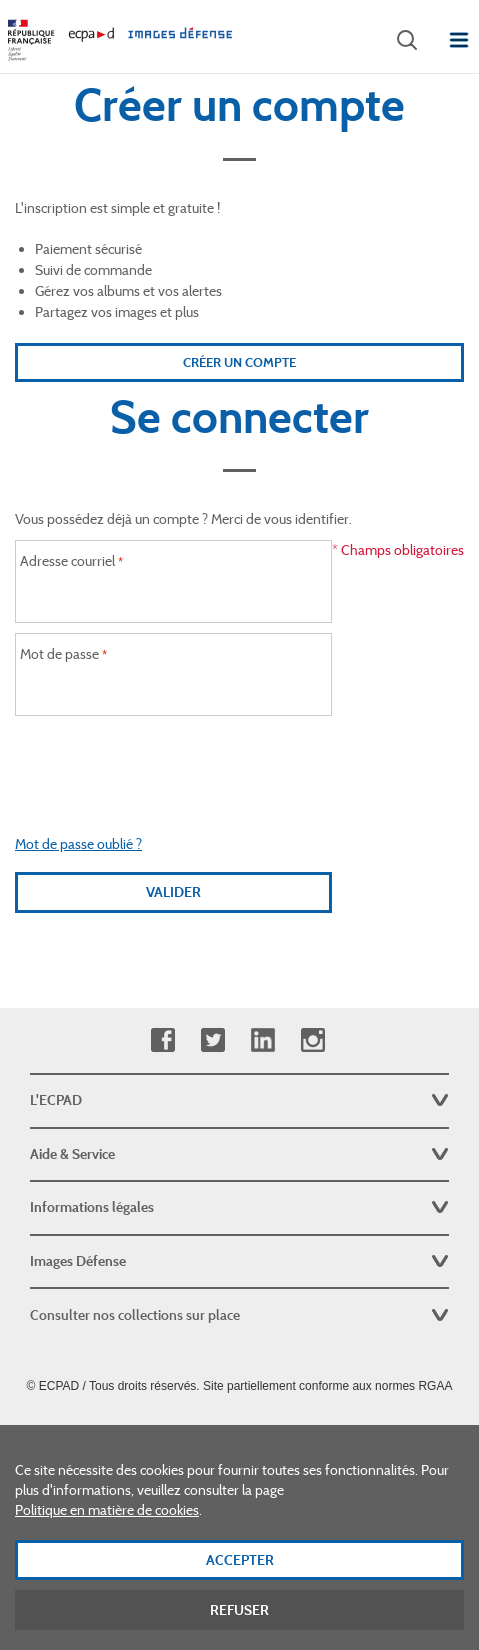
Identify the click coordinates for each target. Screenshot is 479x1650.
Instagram (312, 1040)
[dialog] (239, 1537)
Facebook (162, 1040)
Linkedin (262, 1040)
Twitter (212, 1040)
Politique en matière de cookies (107, 1510)
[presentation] (174, 765)
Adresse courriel (67, 561)
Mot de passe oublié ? (78, 844)
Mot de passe (59, 654)
